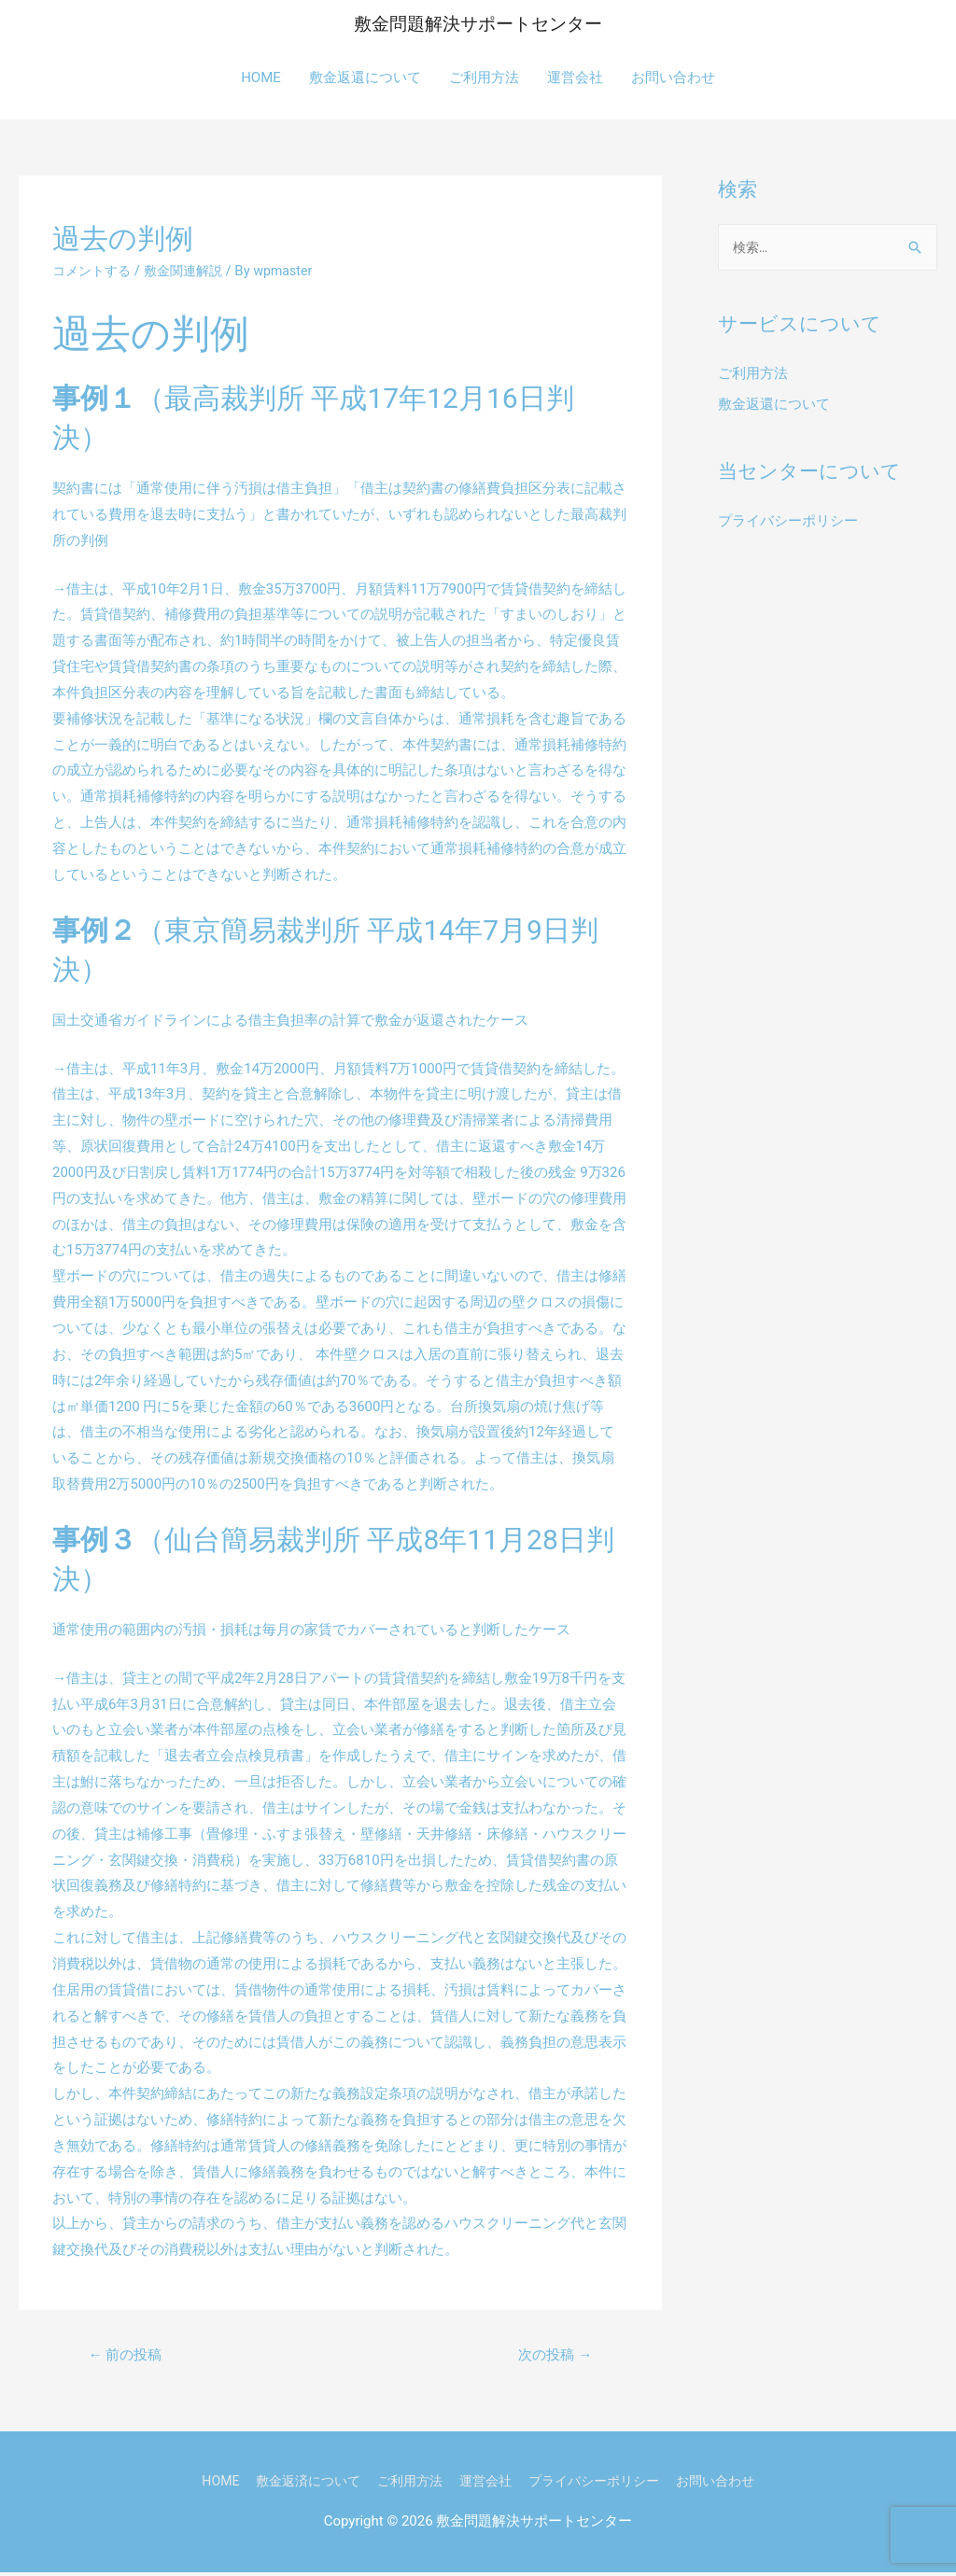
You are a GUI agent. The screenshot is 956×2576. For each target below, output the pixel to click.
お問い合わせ (673, 78)
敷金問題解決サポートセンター (478, 25)
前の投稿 (129, 2357)
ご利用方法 (484, 78)
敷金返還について (365, 78)
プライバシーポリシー (788, 523)
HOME (261, 78)
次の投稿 (552, 2357)
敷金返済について (297, 2484)
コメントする (94, 271)
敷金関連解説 (191, 271)
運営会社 (575, 78)
